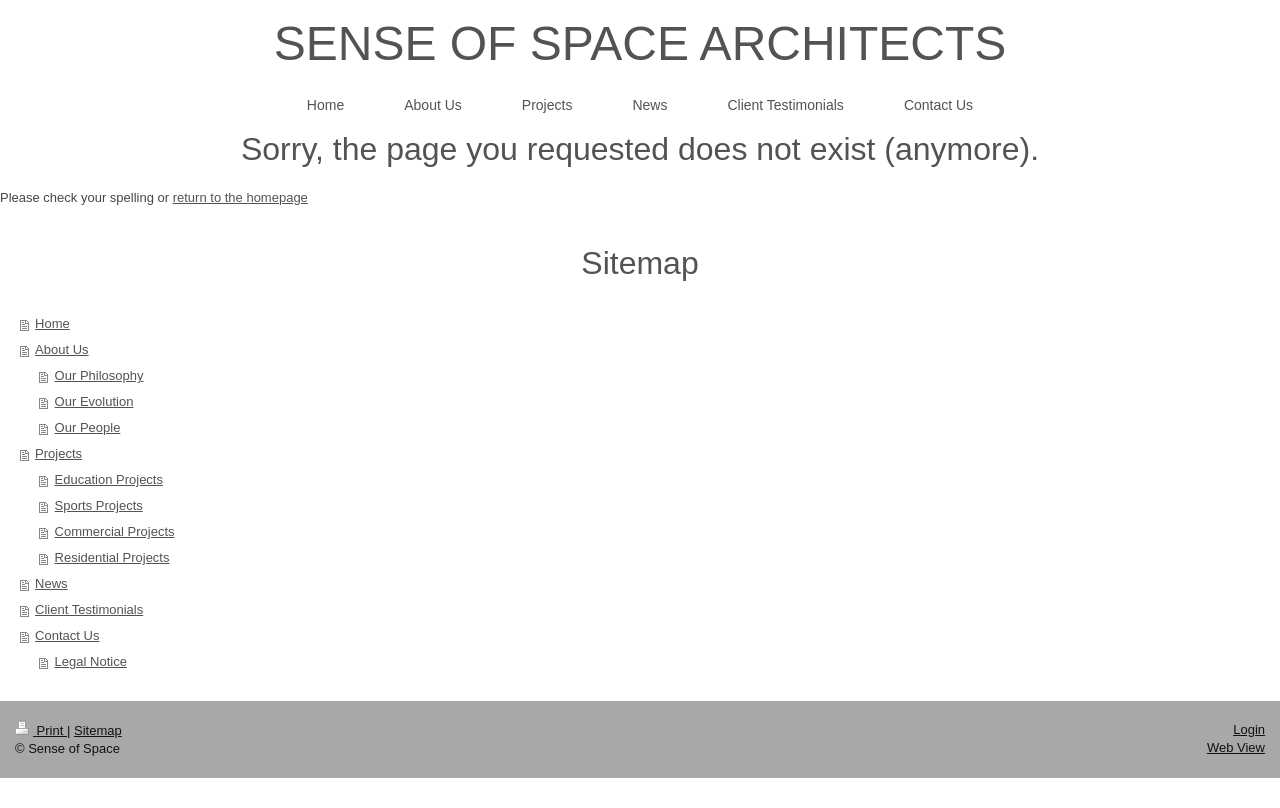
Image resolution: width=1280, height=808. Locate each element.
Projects (58, 453)
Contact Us (67, 635)
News (51, 583)
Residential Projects (112, 557)
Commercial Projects (115, 531)
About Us (61, 349)
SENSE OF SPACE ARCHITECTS (640, 43)
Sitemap (98, 730)
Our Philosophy (99, 375)
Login (1249, 729)
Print (41, 730)
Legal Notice (91, 661)
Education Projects (109, 479)
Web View (1236, 747)
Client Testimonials (89, 609)
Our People (88, 427)
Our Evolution (94, 401)
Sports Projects (99, 505)
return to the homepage (240, 197)
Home (52, 323)
